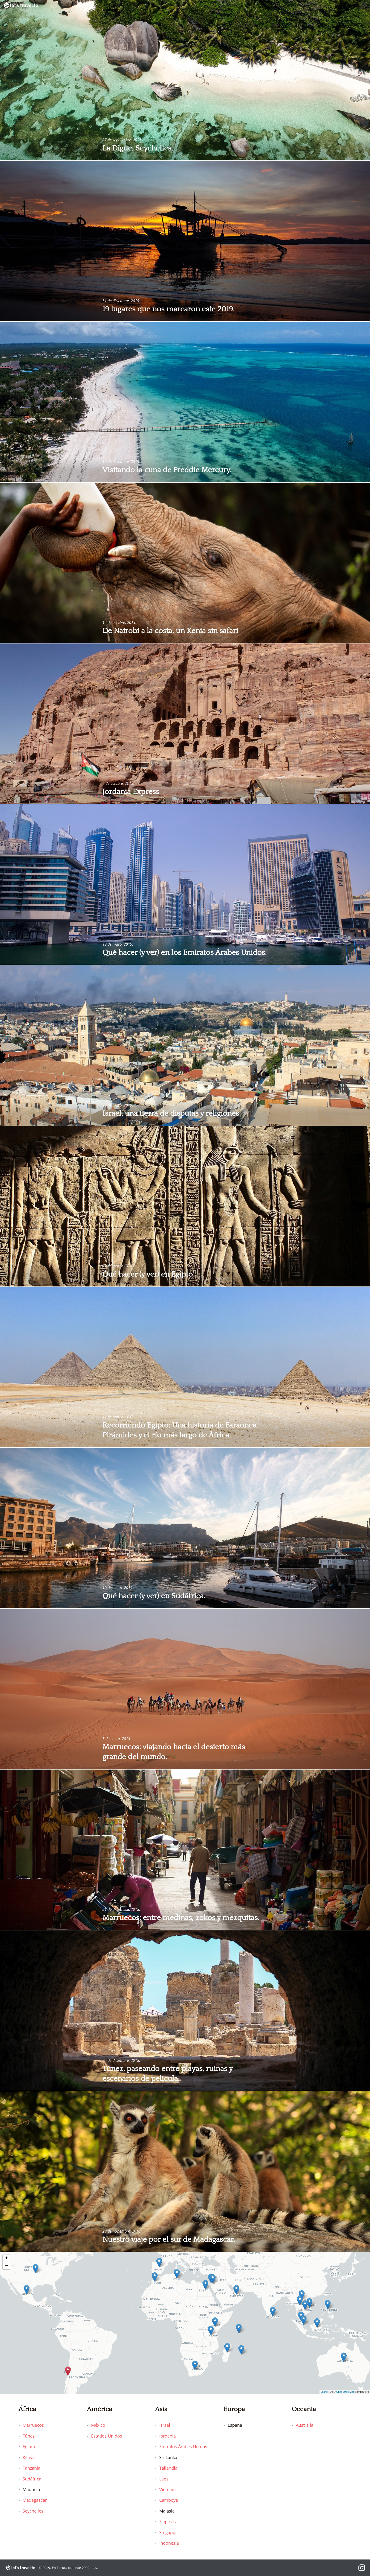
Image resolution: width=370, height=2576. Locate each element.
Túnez (28, 2436)
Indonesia (169, 2543)
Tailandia (168, 2468)
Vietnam (167, 2489)
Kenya (29, 2457)
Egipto (29, 2446)
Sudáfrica (32, 2479)
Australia (304, 2425)
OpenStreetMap (345, 2391)
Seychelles (33, 2511)
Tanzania (31, 2468)
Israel (164, 2425)
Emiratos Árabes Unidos (183, 2446)
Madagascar (35, 2500)
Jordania (167, 2436)
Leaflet (324, 2391)
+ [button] (6, 2258)
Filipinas (167, 2521)
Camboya (168, 2500)
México (98, 2425)
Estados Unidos (106, 2436)
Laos (163, 2479)
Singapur (168, 2532)
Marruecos (33, 2425)
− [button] (6, 2265)
